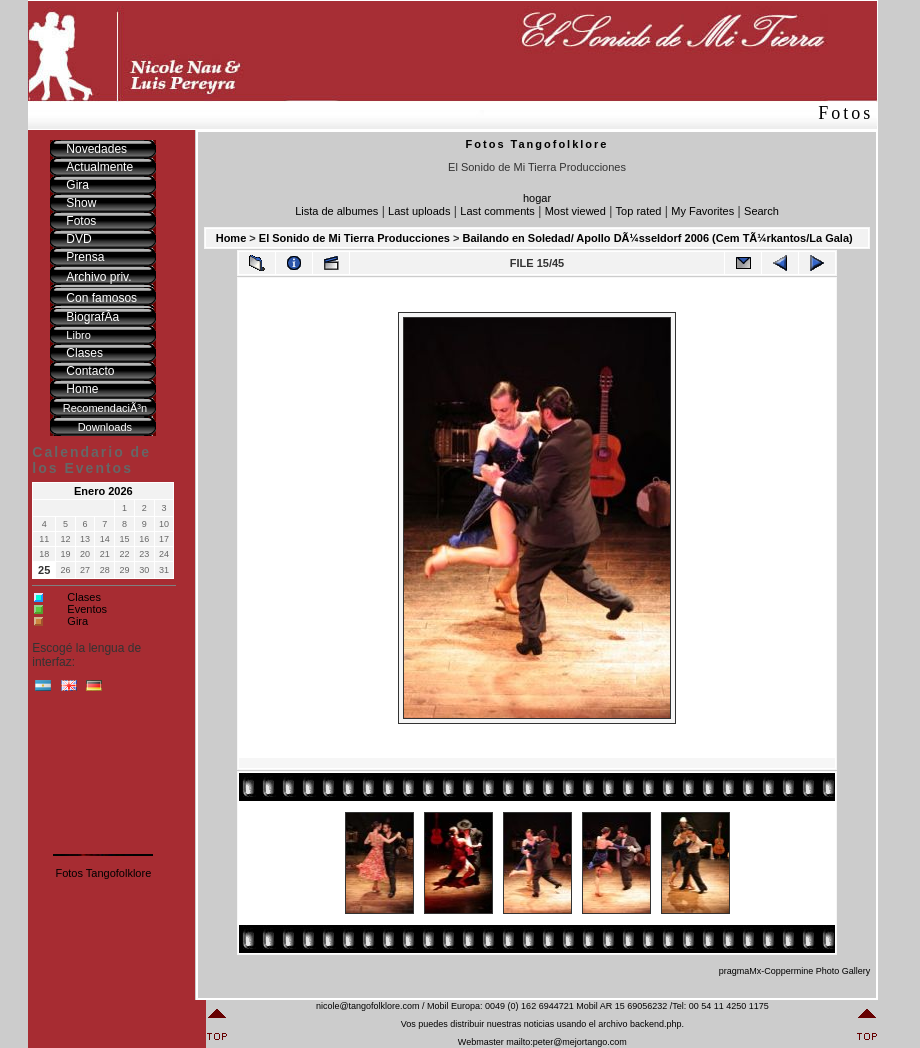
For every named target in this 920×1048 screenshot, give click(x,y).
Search (761, 211)
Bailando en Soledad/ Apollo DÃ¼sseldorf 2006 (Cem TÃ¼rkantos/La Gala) (657, 238)
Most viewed (575, 211)
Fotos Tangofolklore (103, 873)
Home (231, 238)
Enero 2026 (103, 491)
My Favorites (702, 211)
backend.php (656, 1024)
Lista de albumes (336, 211)
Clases (84, 597)
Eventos (87, 609)
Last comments (497, 211)
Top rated (639, 211)
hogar (537, 198)
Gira (77, 621)
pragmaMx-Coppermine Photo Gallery (795, 971)
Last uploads (419, 211)
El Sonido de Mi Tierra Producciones (354, 238)
